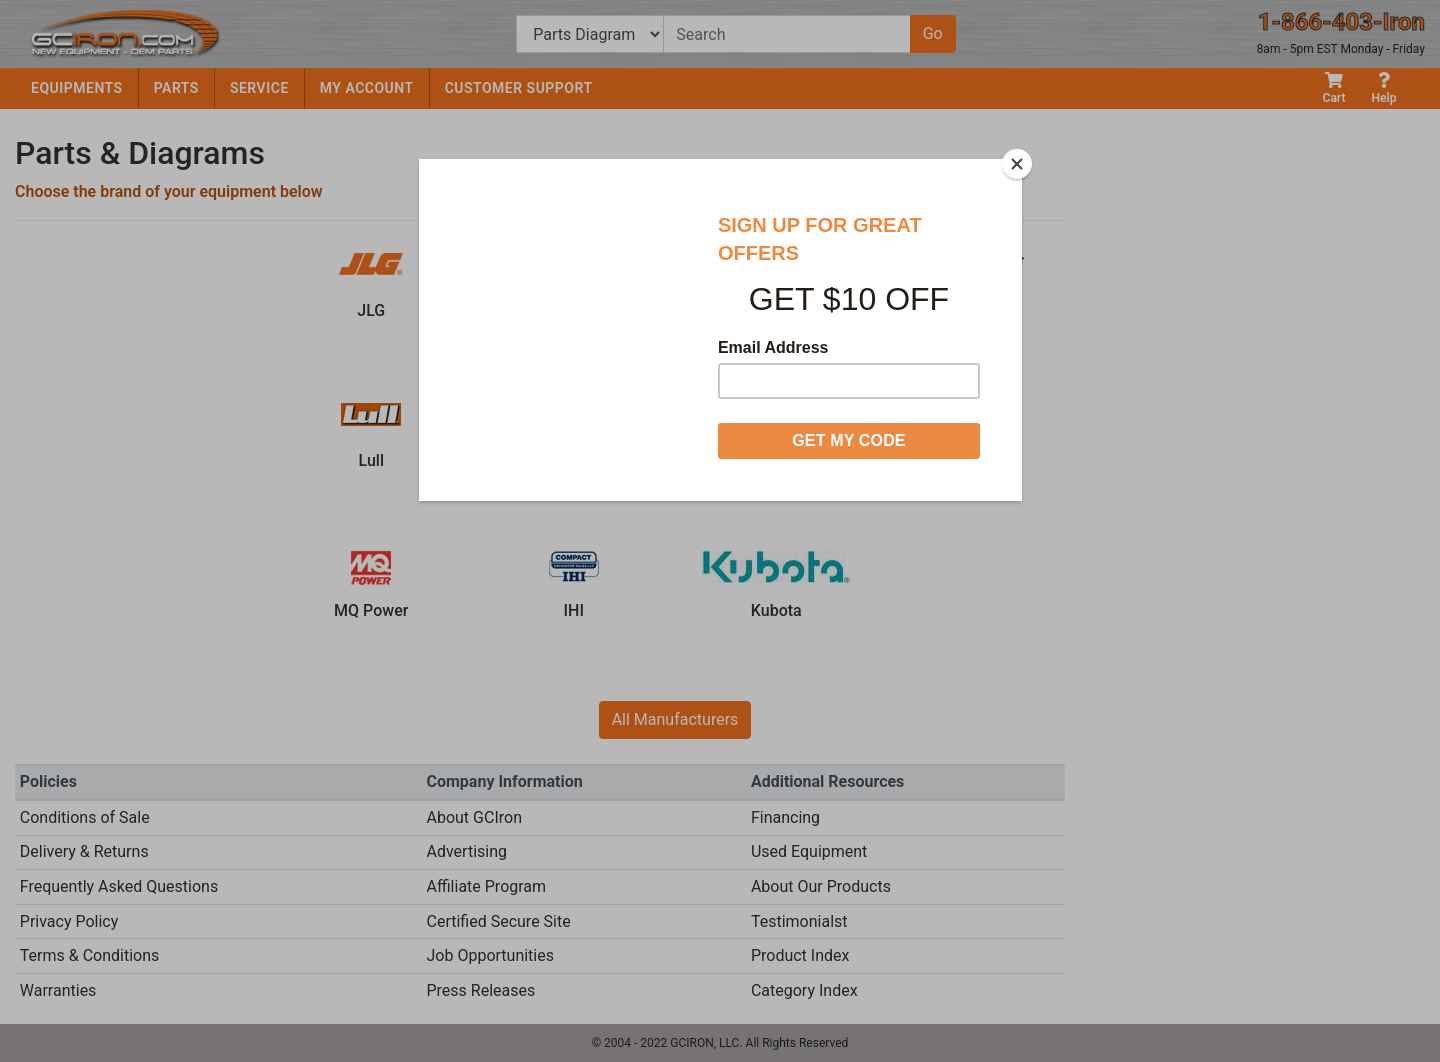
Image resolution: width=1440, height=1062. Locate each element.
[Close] (1017, 164)
